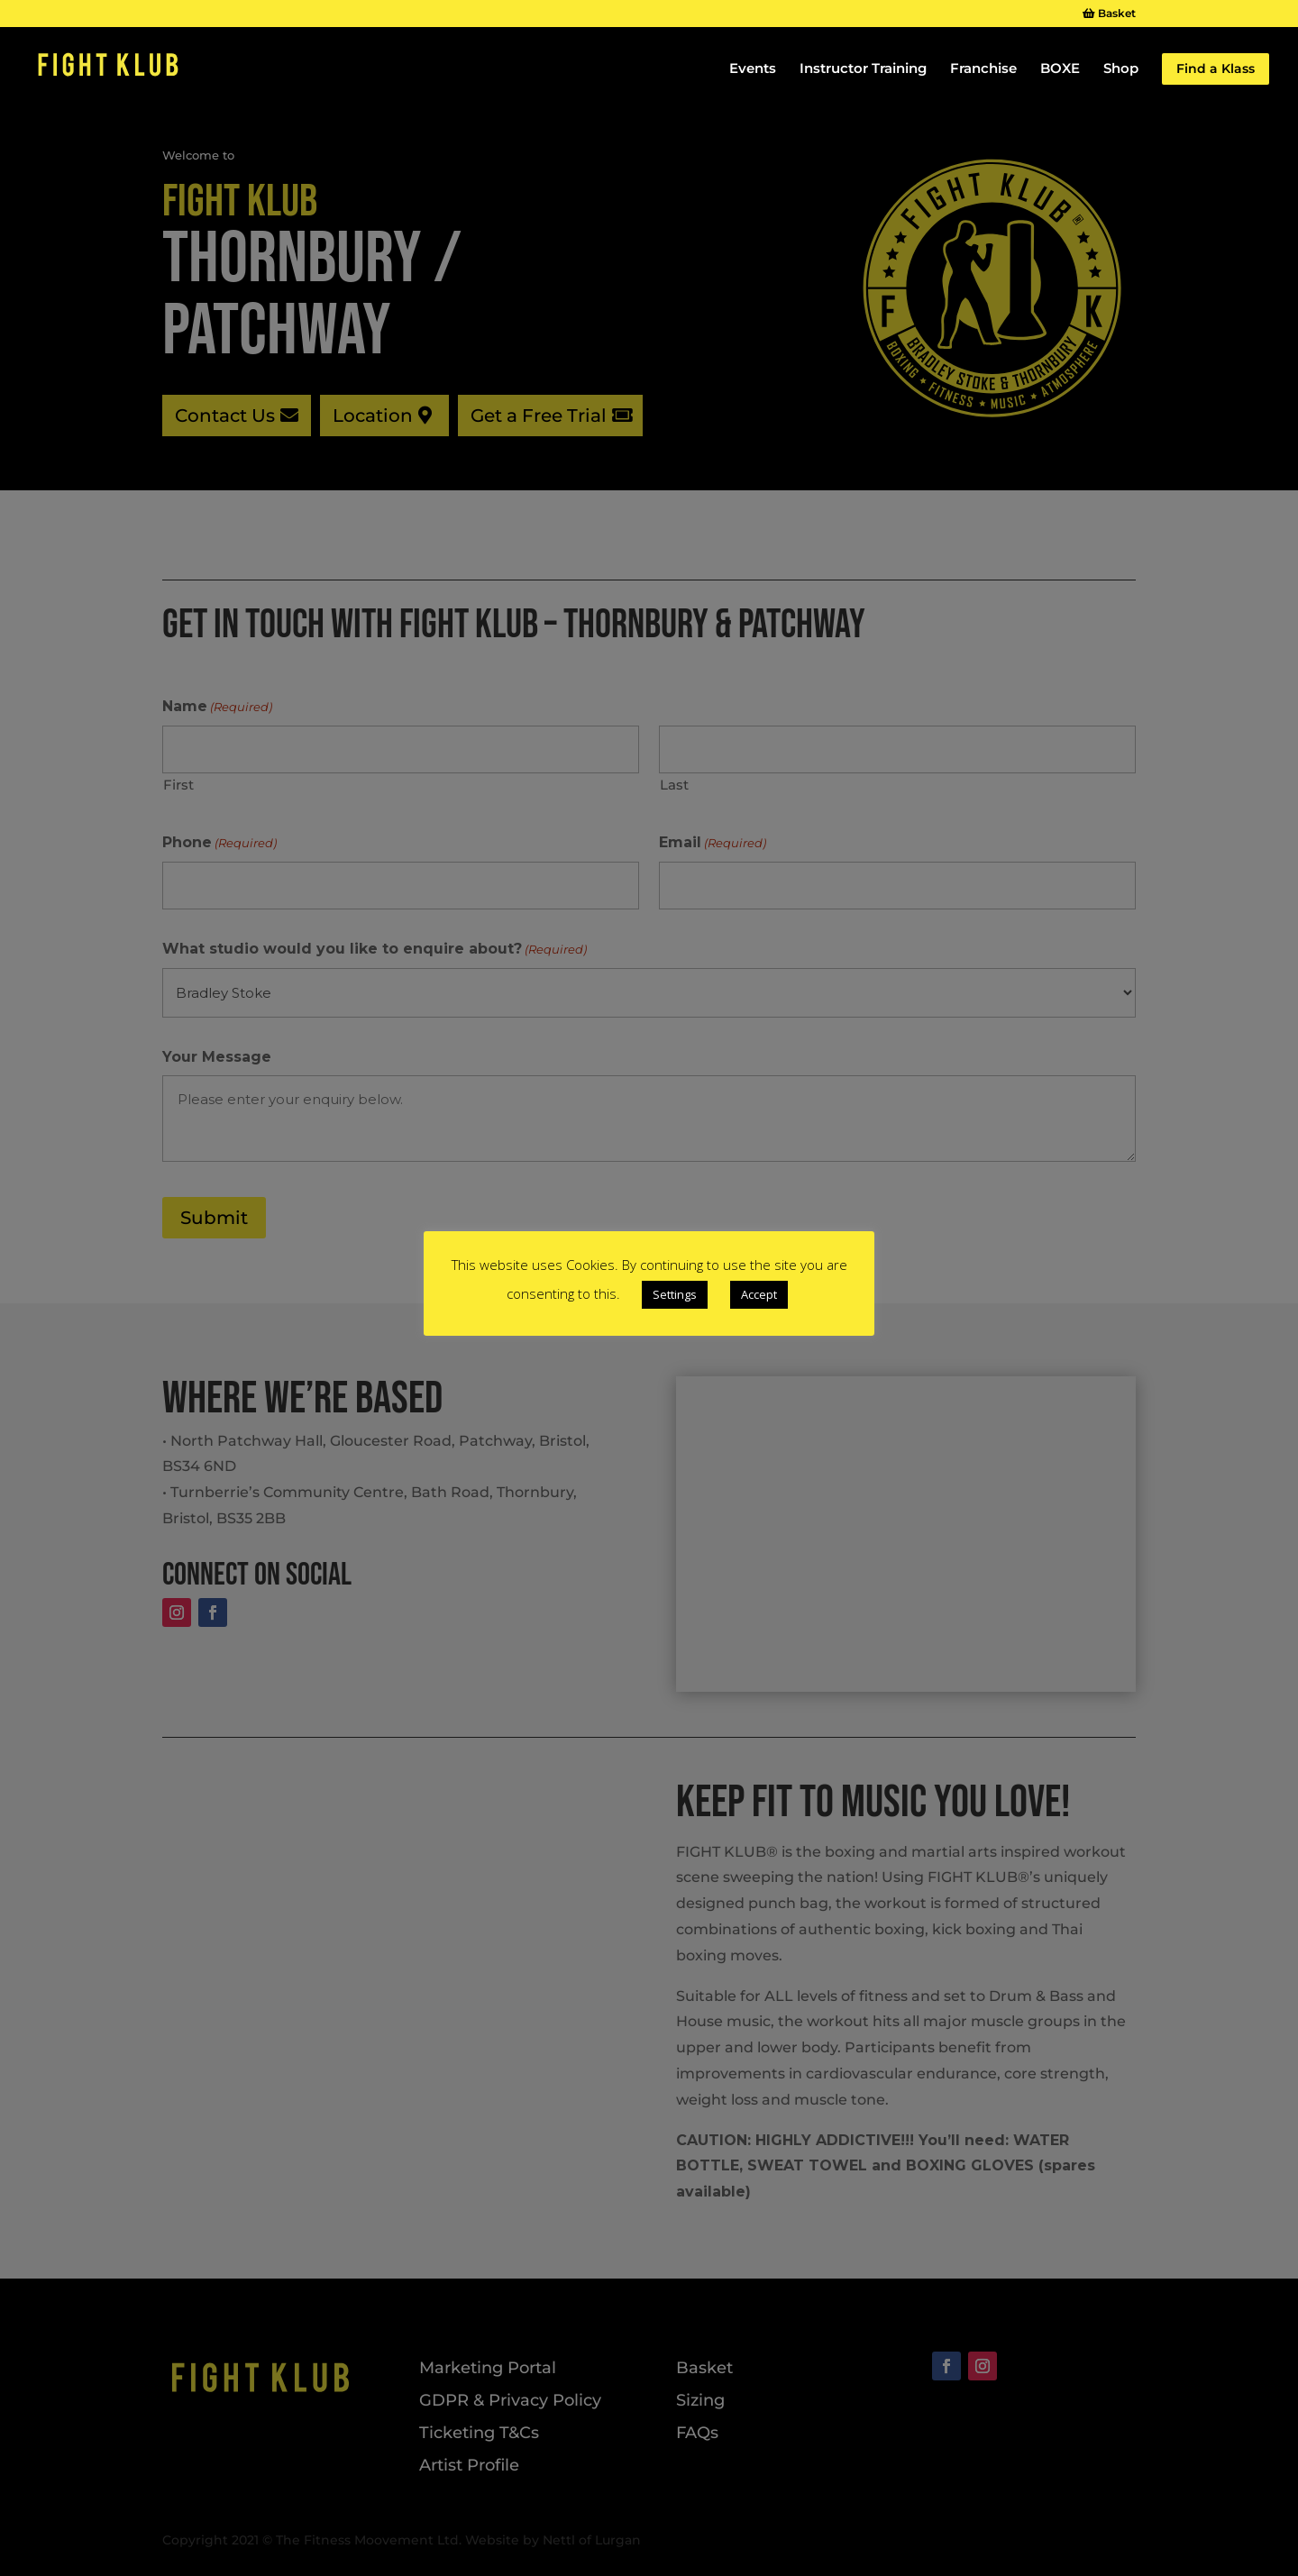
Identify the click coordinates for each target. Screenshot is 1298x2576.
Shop (1120, 70)
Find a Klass (1215, 69)
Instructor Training (863, 70)
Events (752, 70)
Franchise (983, 70)
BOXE (1060, 70)
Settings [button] (675, 1294)
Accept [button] (759, 1294)
